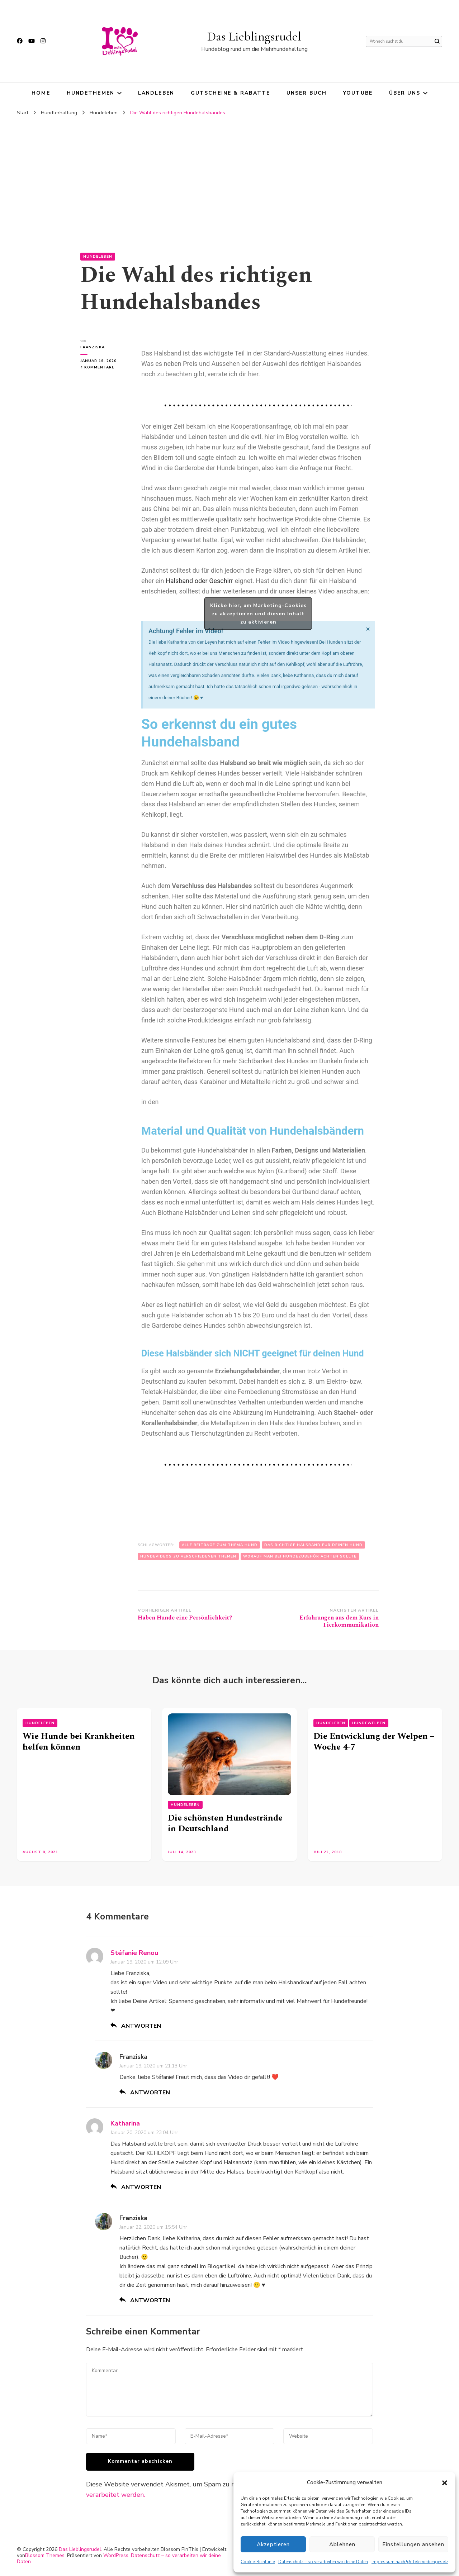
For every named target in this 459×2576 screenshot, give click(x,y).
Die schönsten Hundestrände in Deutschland (225, 1823)
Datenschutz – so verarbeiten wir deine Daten (323, 2562)
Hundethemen (90, 93)
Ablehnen (342, 2544)
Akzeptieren (273, 2544)
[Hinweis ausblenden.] (368, 629)
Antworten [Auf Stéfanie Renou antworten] (141, 2026)
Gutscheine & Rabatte (230, 93)
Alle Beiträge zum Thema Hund (219, 1544)
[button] (444, 2482)
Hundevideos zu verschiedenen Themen (188, 1556)
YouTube (358, 93)
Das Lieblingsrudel (254, 36)
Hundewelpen (368, 1723)
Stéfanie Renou (134, 1952)
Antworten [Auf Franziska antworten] (150, 2092)
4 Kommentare (103, 367)
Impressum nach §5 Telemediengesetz (410, 2562)
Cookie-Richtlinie (258, 2562)
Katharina (125, 2123)
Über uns (404, 93)
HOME (41, 93)
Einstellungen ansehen (413, 2544)
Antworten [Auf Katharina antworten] (141, 2187)
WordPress (115, 2555)
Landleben (156, 93)
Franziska (92, 347)
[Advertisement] (229, 174)
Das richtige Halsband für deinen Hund (313, 1544)
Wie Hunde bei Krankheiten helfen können (79, 1742)
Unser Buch (307, 93)
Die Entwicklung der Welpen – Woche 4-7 (373, 1742)
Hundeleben (97, 256)
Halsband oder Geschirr (199, 581)
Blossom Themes (45, 2555)
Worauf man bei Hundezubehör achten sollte (299, 1556)
